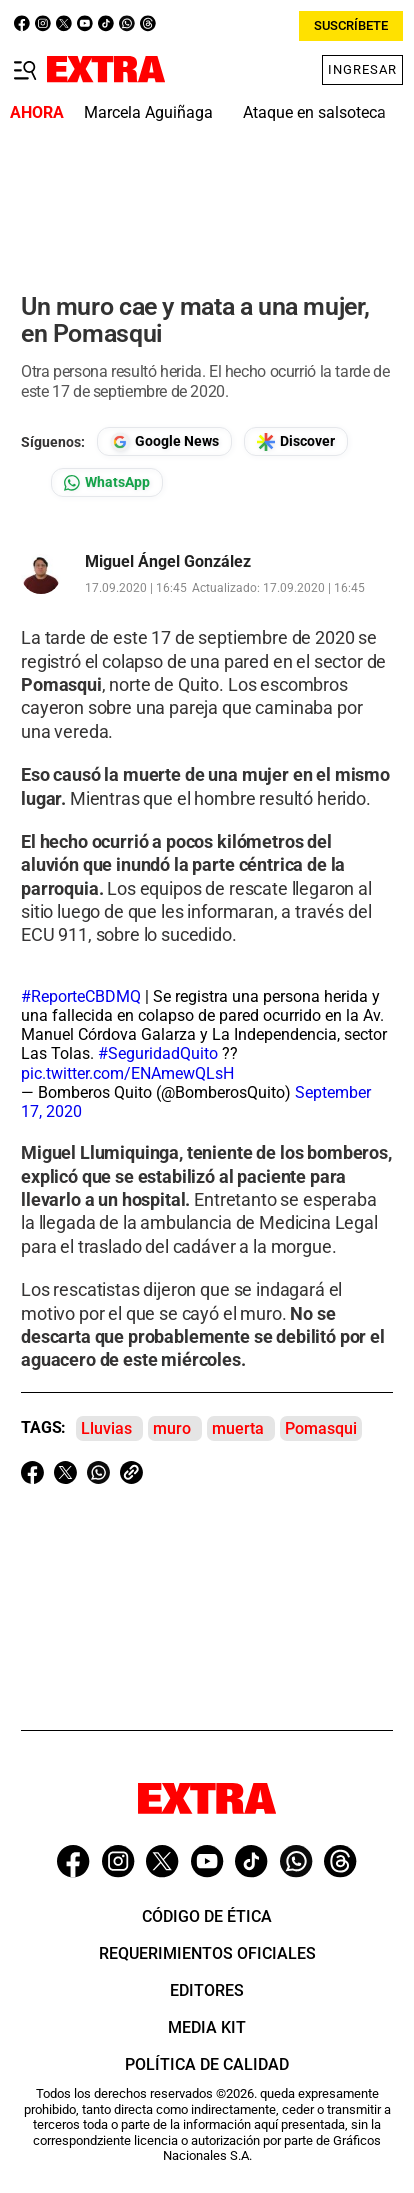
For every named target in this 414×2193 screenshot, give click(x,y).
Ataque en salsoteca (314, 112)
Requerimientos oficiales (207, 1953)
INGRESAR (366, 69)
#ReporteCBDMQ (81, 996)
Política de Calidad (207, 2064)
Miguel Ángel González (168, 562)
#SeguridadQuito (158, 1053)
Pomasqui (321, 1428)
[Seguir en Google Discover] (296, 441)
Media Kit (207, 2027)
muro (172, 1428)
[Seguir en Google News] (164, 441)
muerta (238, 1428)
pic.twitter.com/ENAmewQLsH (127, 1073)
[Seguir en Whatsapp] (107, 482)
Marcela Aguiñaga (148, 112)
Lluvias (106, 1428)
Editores (207, 1990)
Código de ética (207, 1916)
